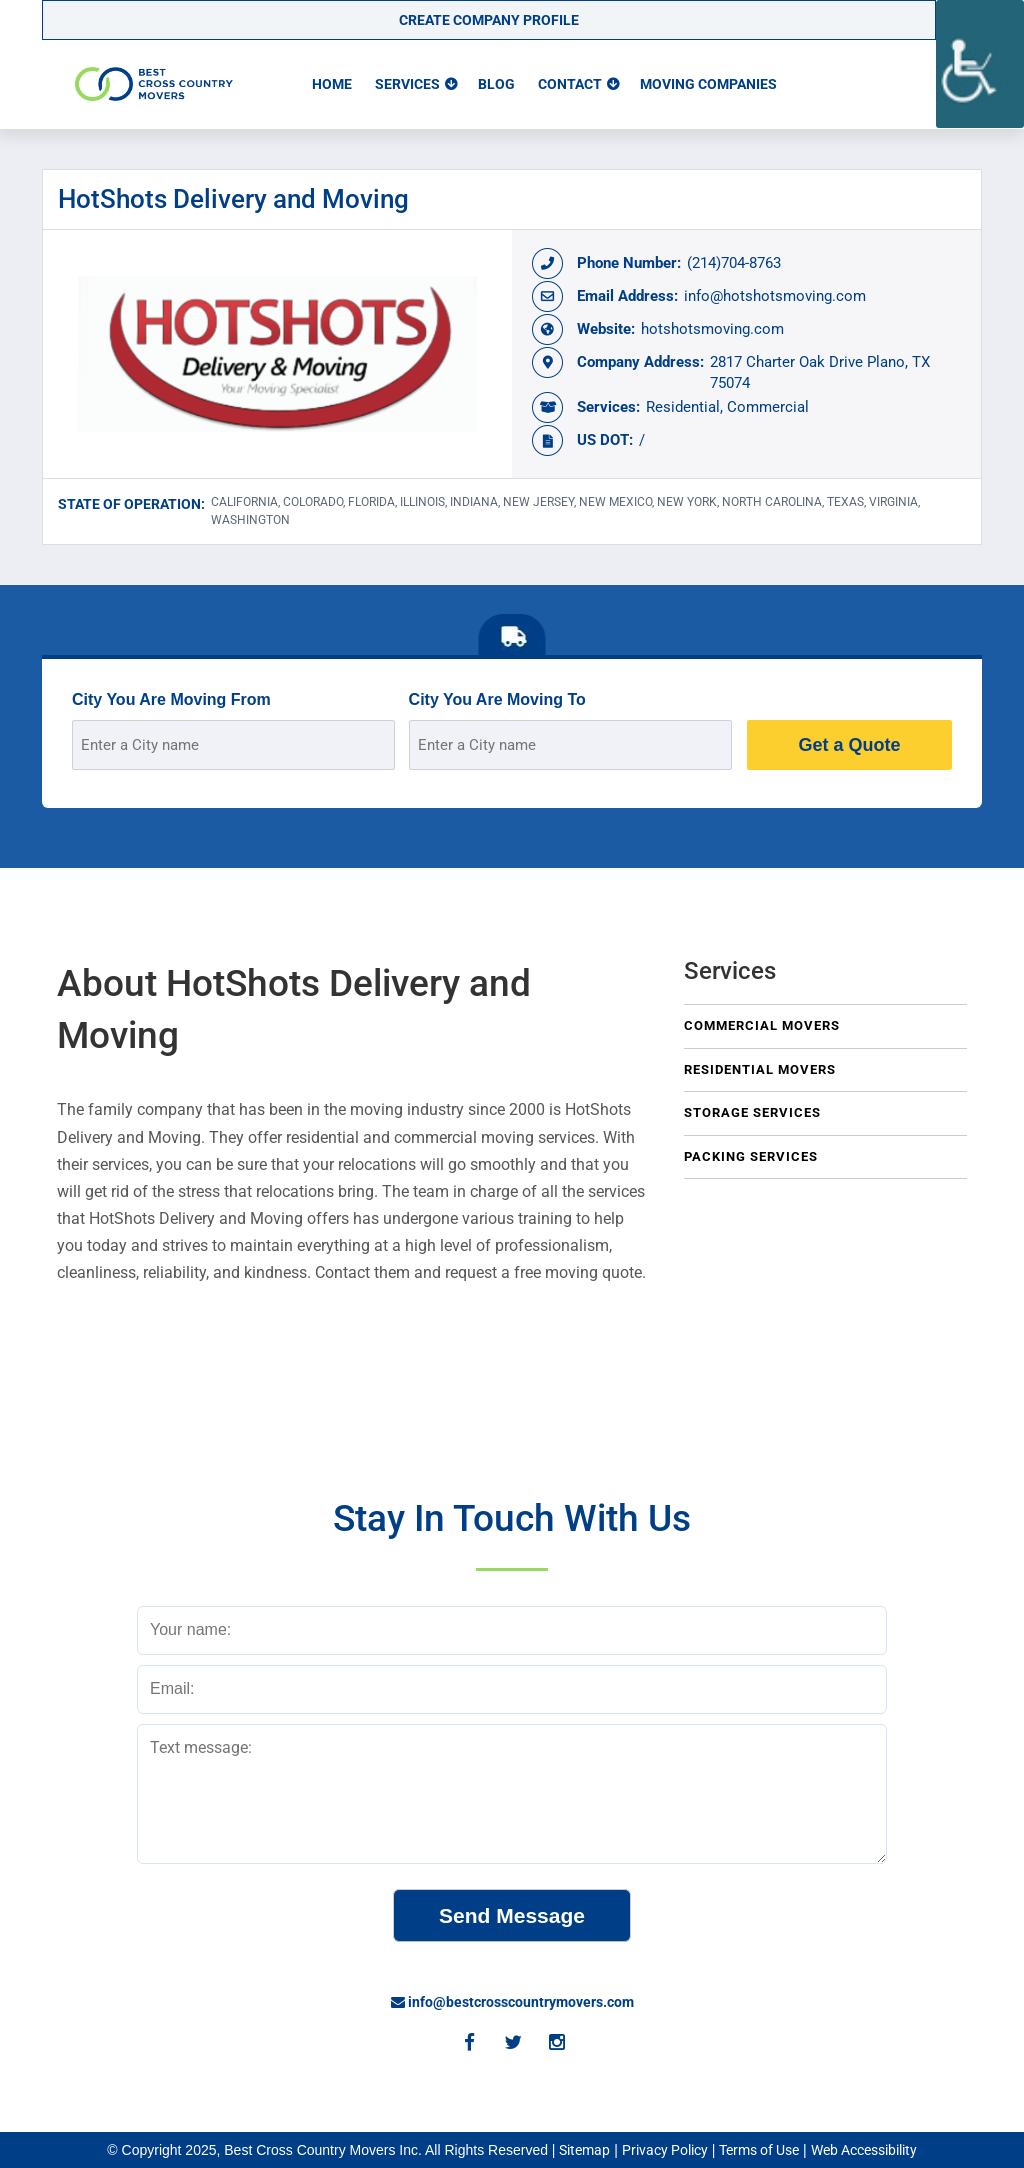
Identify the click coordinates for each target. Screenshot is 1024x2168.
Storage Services (752, 1112)
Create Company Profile (489, 20)
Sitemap (584, 2150)
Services (407, 84)
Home (332, 84)
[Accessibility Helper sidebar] (980, 64)
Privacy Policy (665, 2150)
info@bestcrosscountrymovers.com (512, 2002)
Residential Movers (760, 1069)
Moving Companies (708, 84)
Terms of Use (759, 2150)
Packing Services (751, 1156)
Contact (570, 84)
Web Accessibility (864, 2150)
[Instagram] (556, 2044)
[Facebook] (468, 2044)
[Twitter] (512, 2044)
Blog (496, 84)
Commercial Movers (762, 1025)
